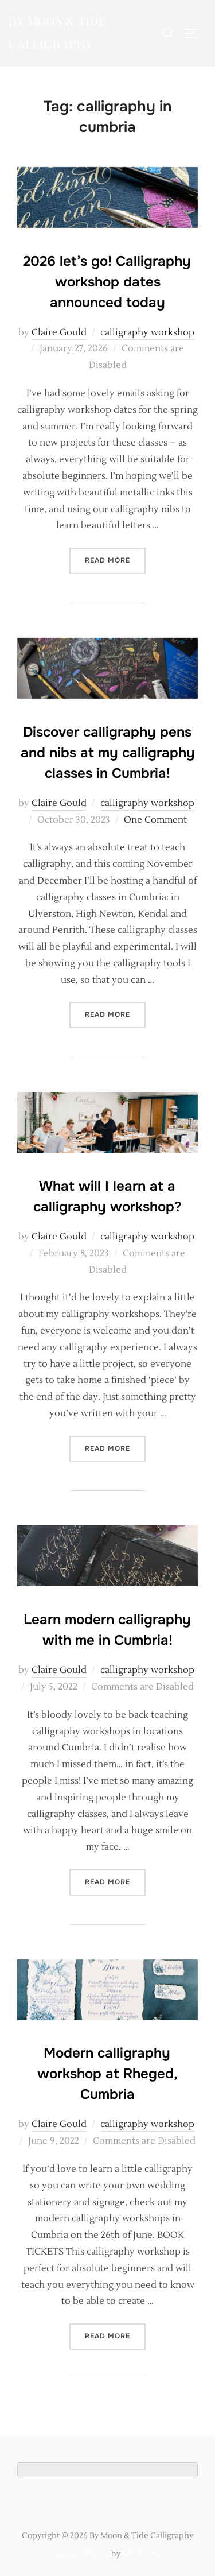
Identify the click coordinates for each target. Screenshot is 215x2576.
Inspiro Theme (82, 2554)
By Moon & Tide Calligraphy (57, 33)
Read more (115, 559)
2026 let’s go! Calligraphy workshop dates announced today (107, 282)
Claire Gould (59, 332)
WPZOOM (141, 2554)
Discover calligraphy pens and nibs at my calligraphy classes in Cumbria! (108, 752)
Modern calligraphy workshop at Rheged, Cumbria (107, 2073)
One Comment (155, 820)
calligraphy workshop (147, 332)
